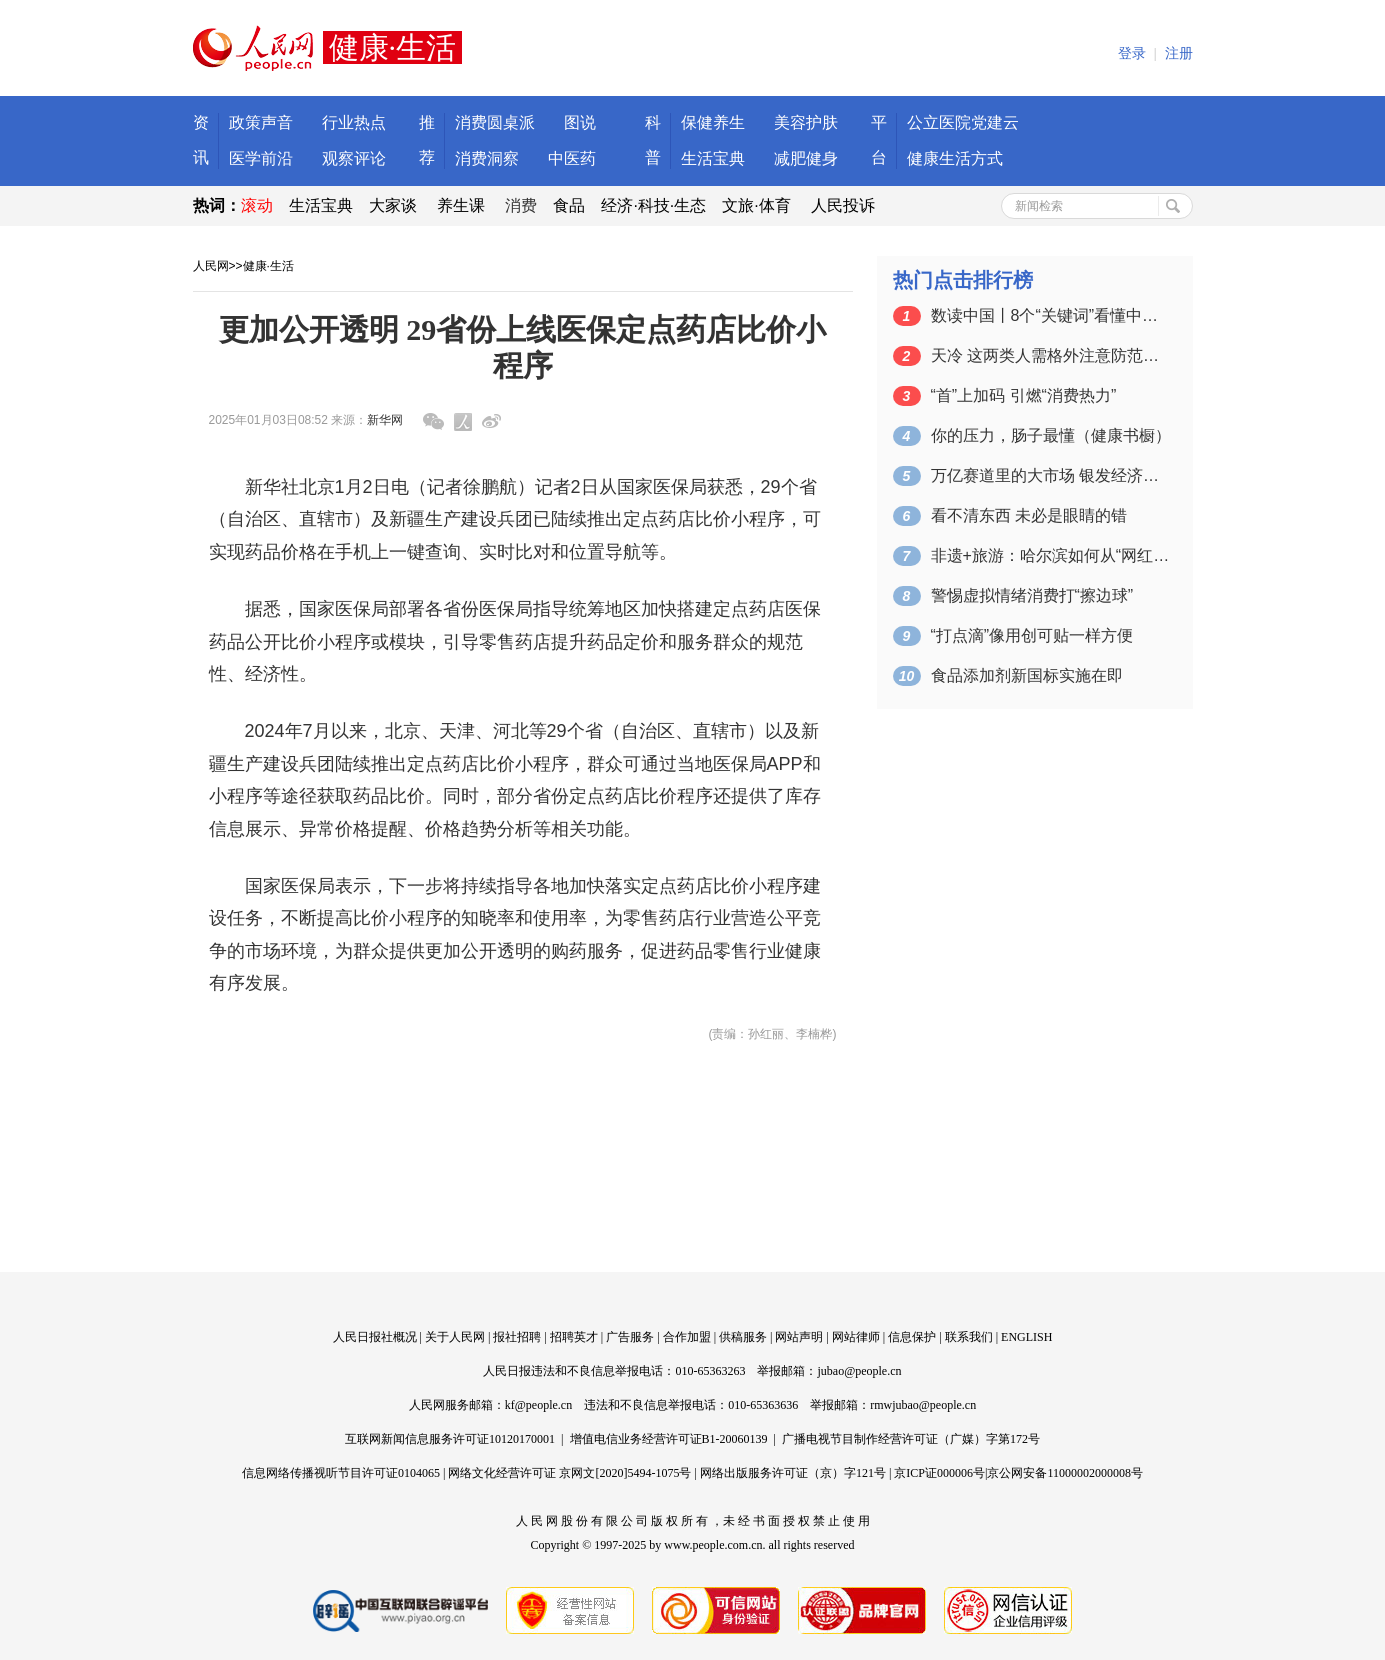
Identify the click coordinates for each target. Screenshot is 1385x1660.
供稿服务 (743, 1337)
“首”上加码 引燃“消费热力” (1024, 395)
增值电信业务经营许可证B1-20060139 (669, 1439)
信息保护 (912, 1337)
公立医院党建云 (963, 122)
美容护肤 (806, 122)
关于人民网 (455, 1337)
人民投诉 (843, 205)
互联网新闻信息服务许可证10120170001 (450, 1439)
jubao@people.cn (859, 1371)
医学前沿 (261, 158)
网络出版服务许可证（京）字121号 (793, 1473)
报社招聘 (517, 1337)
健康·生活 (268, 266)
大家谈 (393, 205)
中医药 (572, 158)
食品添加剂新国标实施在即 (1027, 675)
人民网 (211, 266)
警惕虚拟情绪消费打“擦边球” (1032, 595)
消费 (521, 205)
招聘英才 (574, 1337)
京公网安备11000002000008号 (1065, 1473)
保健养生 (713, 122)
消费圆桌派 (495, 122)
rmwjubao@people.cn (923, 1405)
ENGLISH (1026, 1337)
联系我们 (969, 1337)
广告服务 (630, 1337)
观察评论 (354, 158)
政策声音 (261, 122)
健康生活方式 (955, 158)
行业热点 (354, 122)
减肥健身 (806, 158)
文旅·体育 (756, 205)
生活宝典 (713, 158)
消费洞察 (487, 158)
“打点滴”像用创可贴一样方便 (1032, 635)
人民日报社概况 (375, 1337)
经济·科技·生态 (653, 205)
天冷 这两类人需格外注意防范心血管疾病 (1051, 355)
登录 (1132, 53)
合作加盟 (687, 1337)
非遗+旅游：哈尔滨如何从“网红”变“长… (1051, 555)
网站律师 (856, 1337)
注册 (1179, 53)
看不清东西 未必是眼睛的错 (1029, 515)
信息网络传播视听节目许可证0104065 (341, 1473)
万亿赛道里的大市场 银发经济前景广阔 (1051, 475)
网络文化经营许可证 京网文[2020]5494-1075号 (569, 1473)
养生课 (461, 205)
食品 (569, 205)
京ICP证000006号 (939, 1473)
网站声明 (799, 1337)
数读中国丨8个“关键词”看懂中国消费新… (1051, 315)
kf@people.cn (538, 1405)
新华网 (385, 420)
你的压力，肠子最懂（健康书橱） (1051, 435)
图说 (580, 122)
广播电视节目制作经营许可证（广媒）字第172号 (911, 1439)
